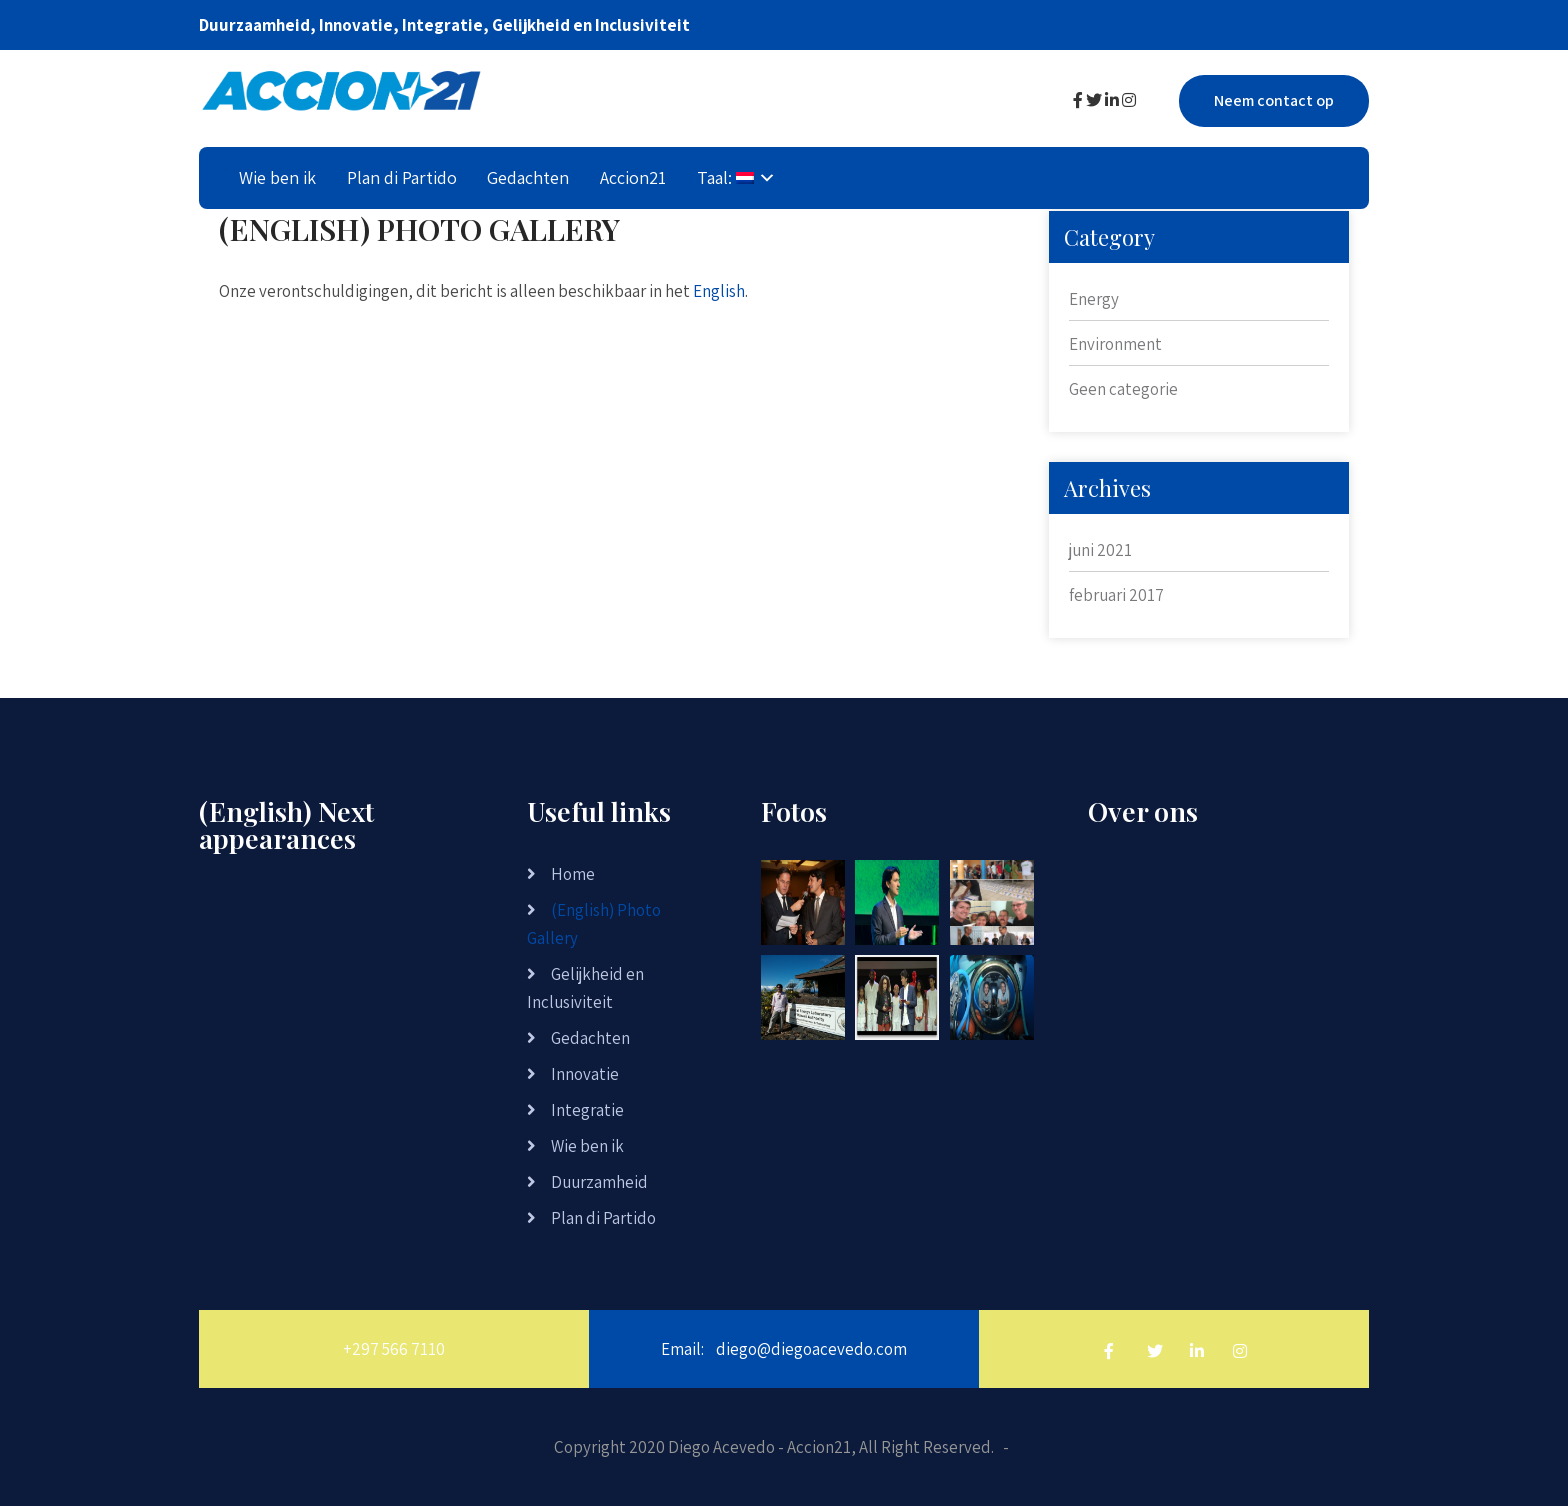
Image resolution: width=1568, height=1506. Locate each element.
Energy (1094, 299)
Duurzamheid (599, 1182)
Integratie (587, 1110)
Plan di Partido (402, 177)
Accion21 (633, 177)
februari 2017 (1116, 595)
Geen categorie (1123, 389)
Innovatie (585, 1074)
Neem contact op (1274, 100)
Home (573, 874)
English (719, 291)
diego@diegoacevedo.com (811, 1349)
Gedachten (528, 177)
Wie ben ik (277, 177)
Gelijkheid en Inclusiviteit (585, 988)
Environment (1115, 344)
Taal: (725, 177)
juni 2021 (1100, 550)
